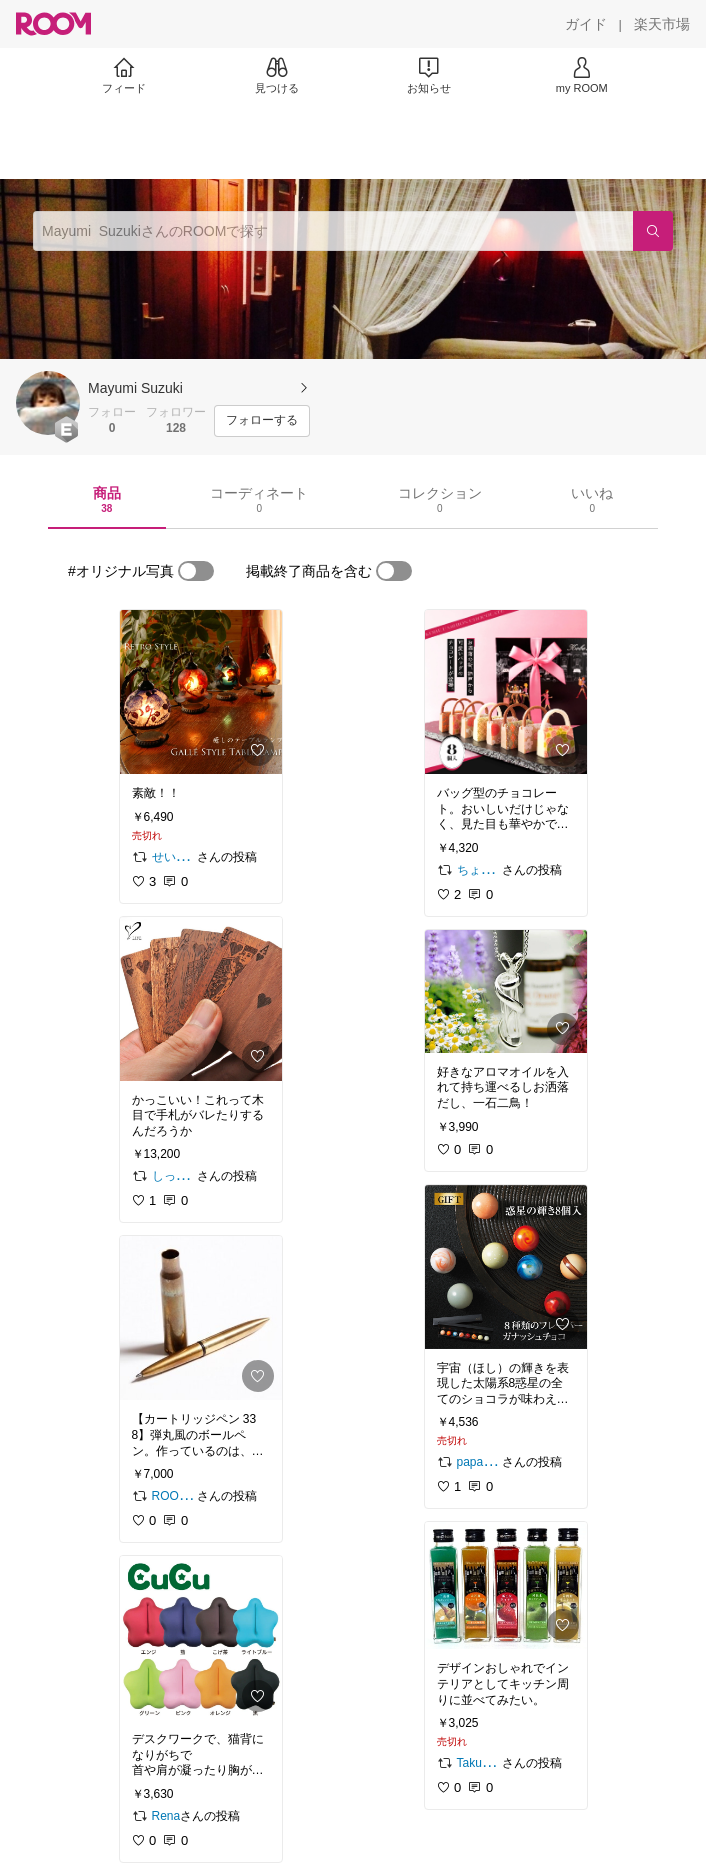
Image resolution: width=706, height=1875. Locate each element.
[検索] (653, 231)
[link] (201, 692)
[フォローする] (262, 421)
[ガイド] (586, 24)
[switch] (196, 571)
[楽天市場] (662, 24)
